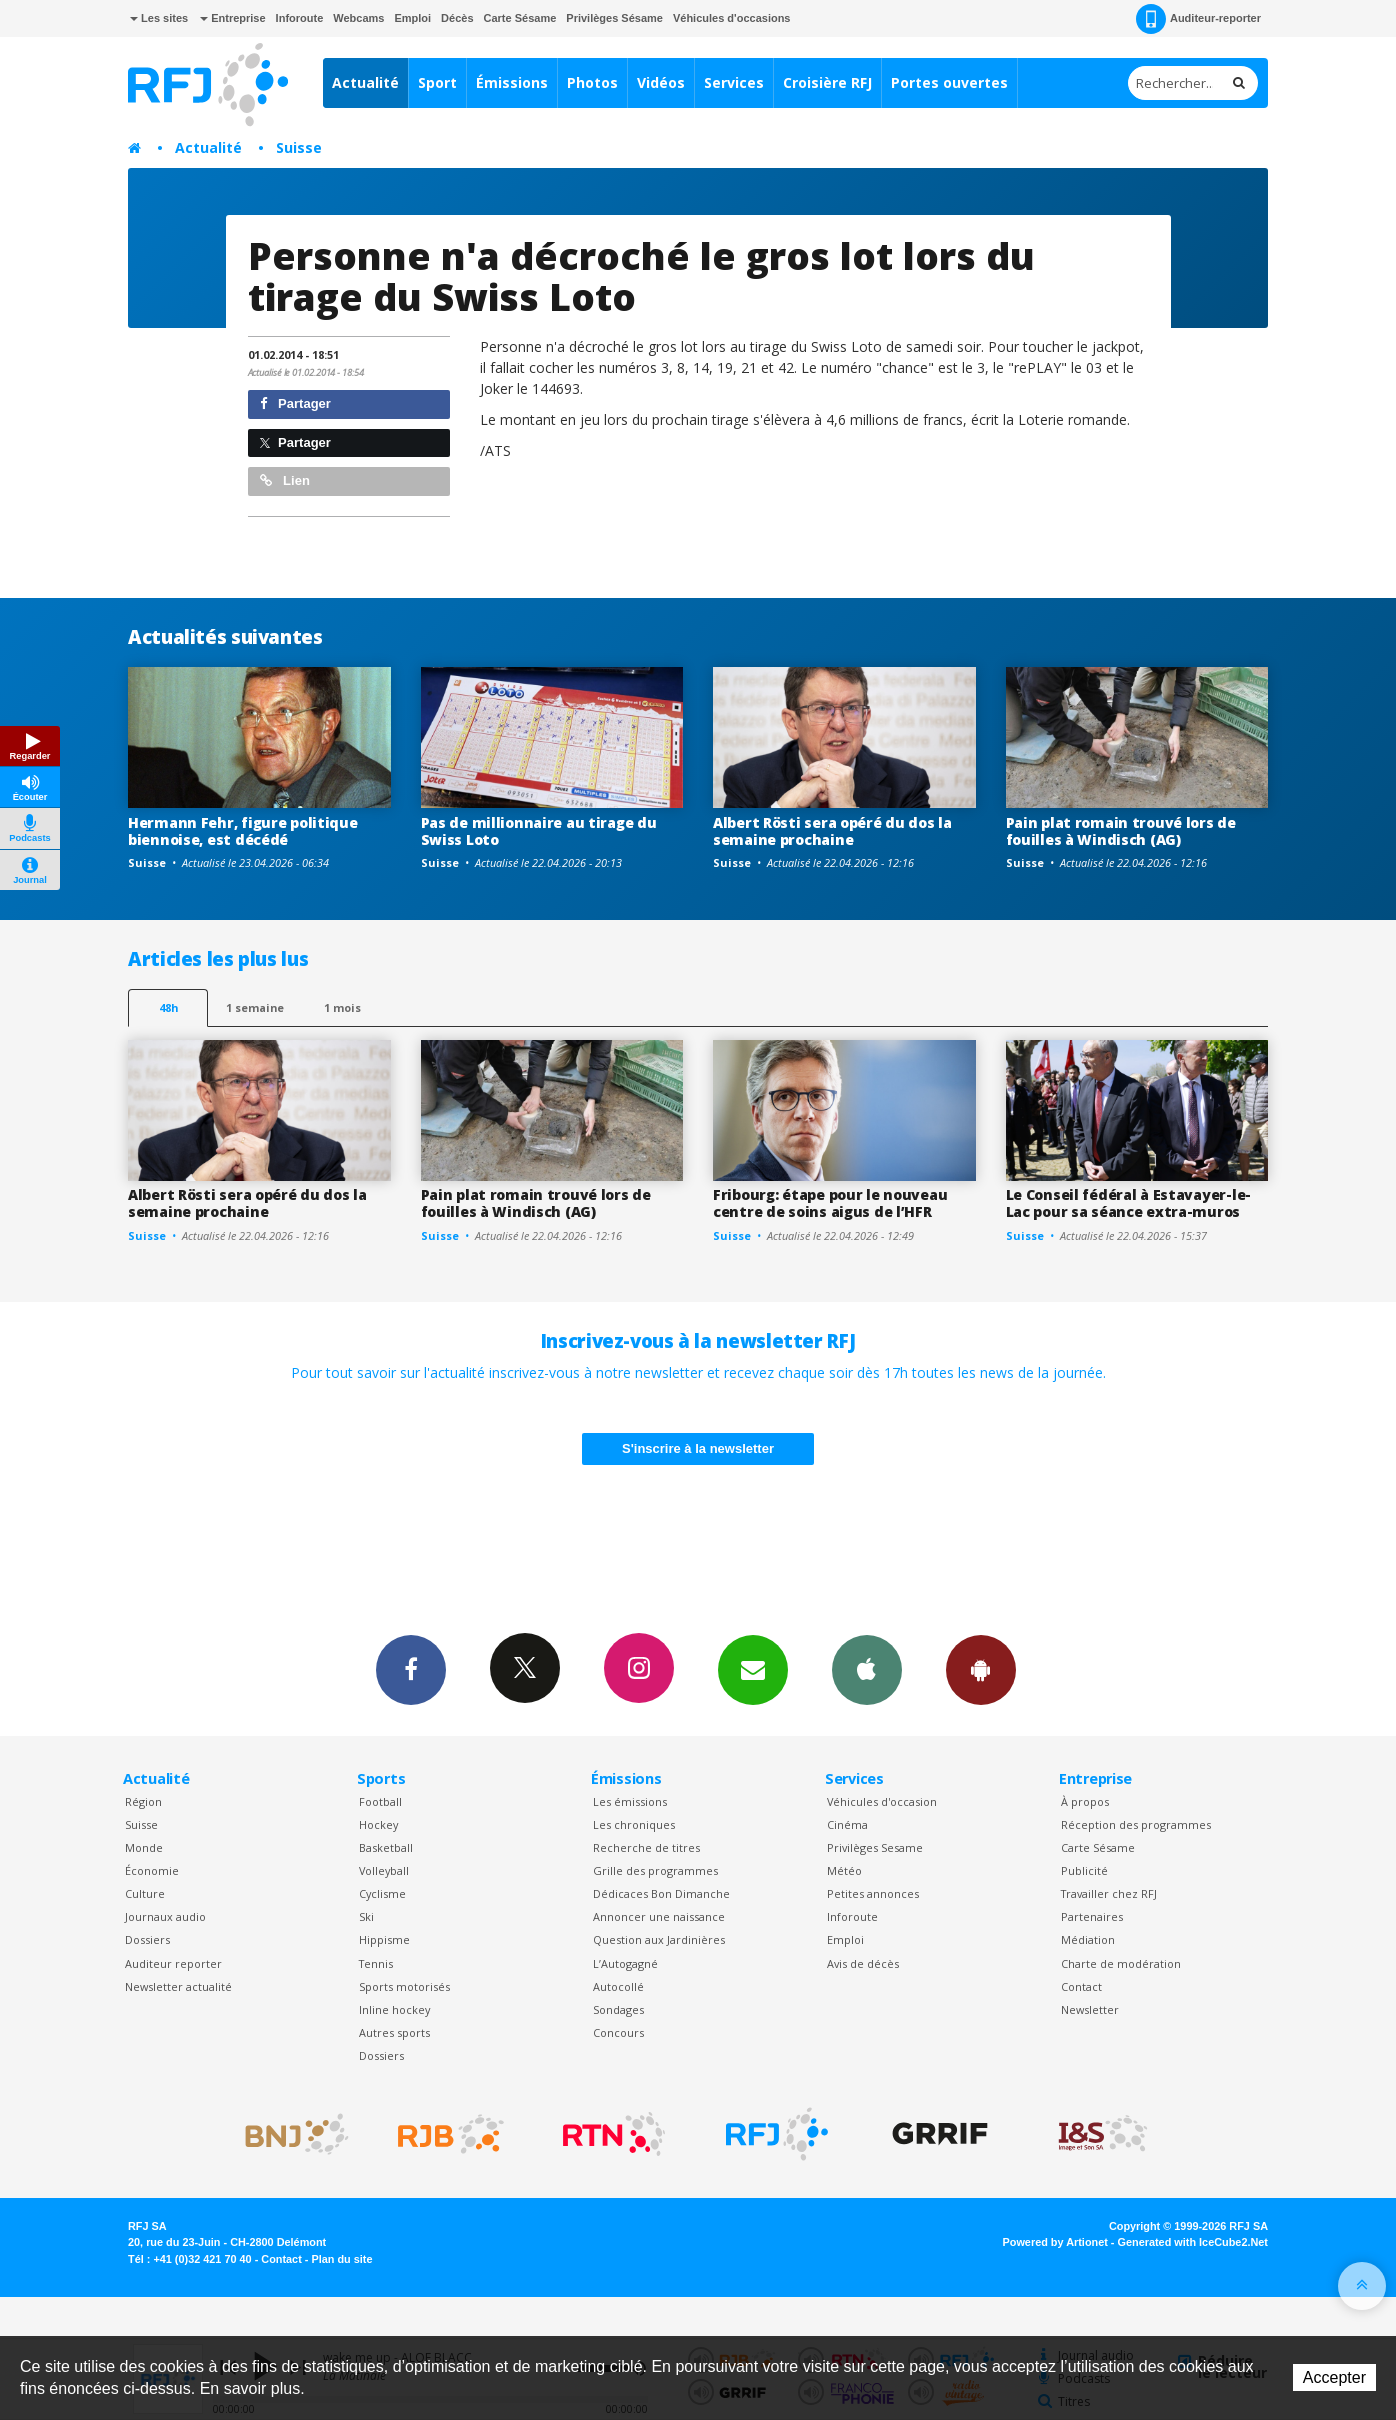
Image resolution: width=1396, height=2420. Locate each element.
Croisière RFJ (827, 82)
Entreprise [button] (232, 18)
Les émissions (630, 1801)
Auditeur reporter (173, 1963)
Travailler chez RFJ (1109, 1893)
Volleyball (384, 1870)
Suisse (299, 147)
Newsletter (1090, 2009)
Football (380, 1801)
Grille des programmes (655, 1870)
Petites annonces (873, 1893)
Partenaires (1092, 1916)
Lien (285, 480)
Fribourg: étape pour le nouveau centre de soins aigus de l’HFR (830, 1203)
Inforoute (300, 18)
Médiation (1088, 1939)
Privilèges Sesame (875, 1847)
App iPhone (867, 1669)
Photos (592, 82)
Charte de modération (1121, 1963)
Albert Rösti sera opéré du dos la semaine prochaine (832, 831)
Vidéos (661, 82)
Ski (366, 1916)
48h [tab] (168, 1007)
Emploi (412, 18)
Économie (152, 1870)
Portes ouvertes (949, 82)
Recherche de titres (646, 1847)
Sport (437, 82)
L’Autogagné (625, 1963)
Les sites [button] (159, 18)
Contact (1081, 1986)
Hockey (378, 1824)
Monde (144, 1847)
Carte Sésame (520, 18)
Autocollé (618, 1986)
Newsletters (753, 1669)
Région (143, 1801)
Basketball (386, 1847)
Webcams (358, 18)
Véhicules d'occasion (882, 1801)
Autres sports (394, 2032)
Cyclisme (382, 1893)
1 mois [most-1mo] (342, 1007)
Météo (844, 1870)
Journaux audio (165, 1916)
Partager (295, 403)
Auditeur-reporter (1198, 19)
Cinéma (847, 1824)
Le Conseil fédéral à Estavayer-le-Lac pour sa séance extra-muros (1128, 1203)
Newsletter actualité (178, 1986)
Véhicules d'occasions (732, 18)
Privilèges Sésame (614, 18)
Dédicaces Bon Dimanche (661, 1893)
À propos (1085, 1801)
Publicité (1084, 1870)
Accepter (1334, 2377)
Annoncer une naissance (659, 1916)
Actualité (365, 82)
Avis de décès (863, 1963)
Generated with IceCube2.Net (1193, 2242)
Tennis (376, 1963)
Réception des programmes (1136, 1824)
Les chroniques (634, 1824)
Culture (145, 1893)
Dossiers (147, 1939)
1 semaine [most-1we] (255, 1007)
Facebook (411, 1669)
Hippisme (384, 1939)
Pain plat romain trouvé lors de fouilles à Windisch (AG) (1121, 831)
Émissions (512, 82)
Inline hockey (394, 2009)
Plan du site (341, 2259)
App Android (981, 1669)
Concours (618, 2032)
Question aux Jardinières (659, 1939)
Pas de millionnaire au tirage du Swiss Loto (539, 831)
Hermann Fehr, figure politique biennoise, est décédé (243, 831)
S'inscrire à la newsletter (698, 1448)
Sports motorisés (404, 1986)
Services (734, 82)
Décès (457, 18)
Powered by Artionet (1055, 2242)
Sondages (618, 2009)
